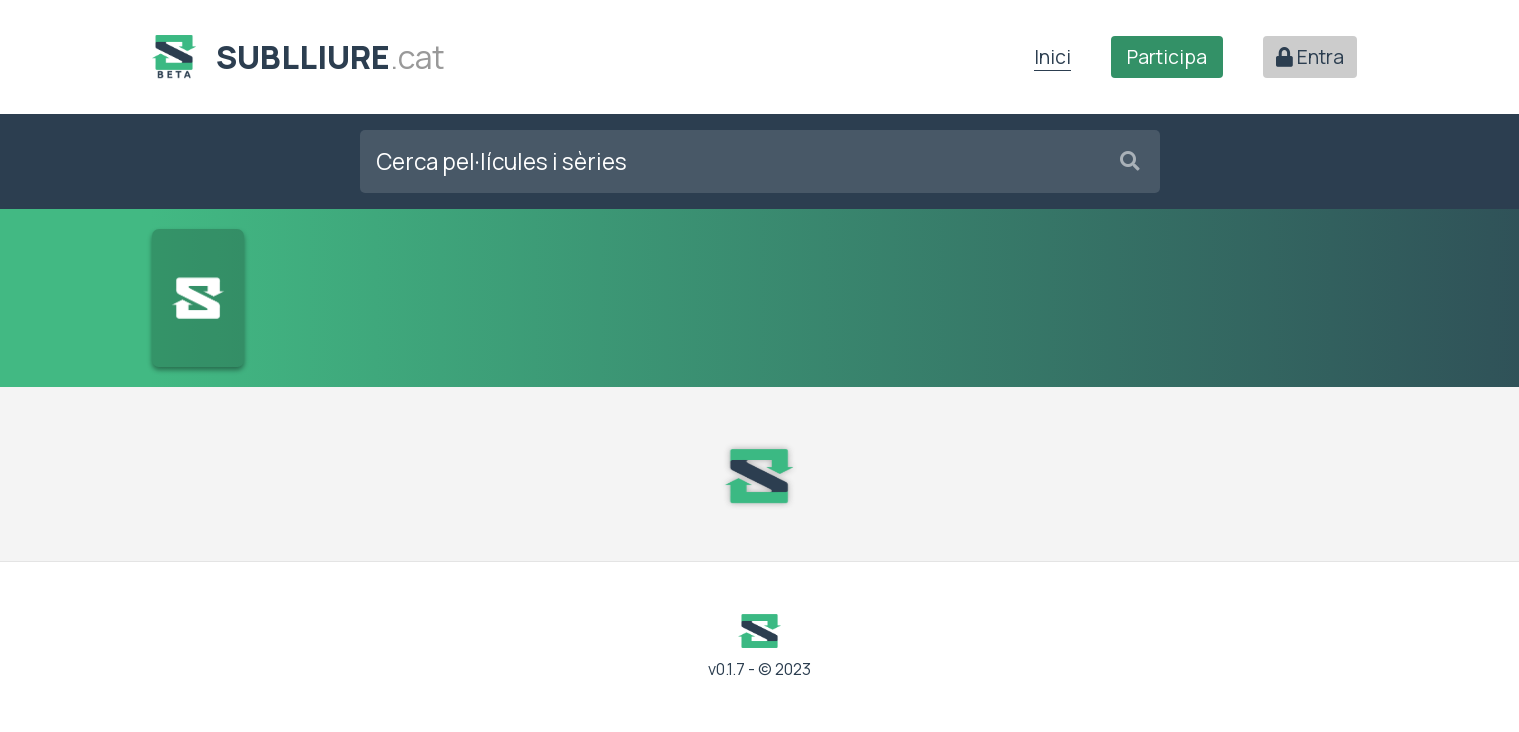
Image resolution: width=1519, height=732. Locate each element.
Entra (1310, 57)
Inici (1052, 57)
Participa (1167, 57)
